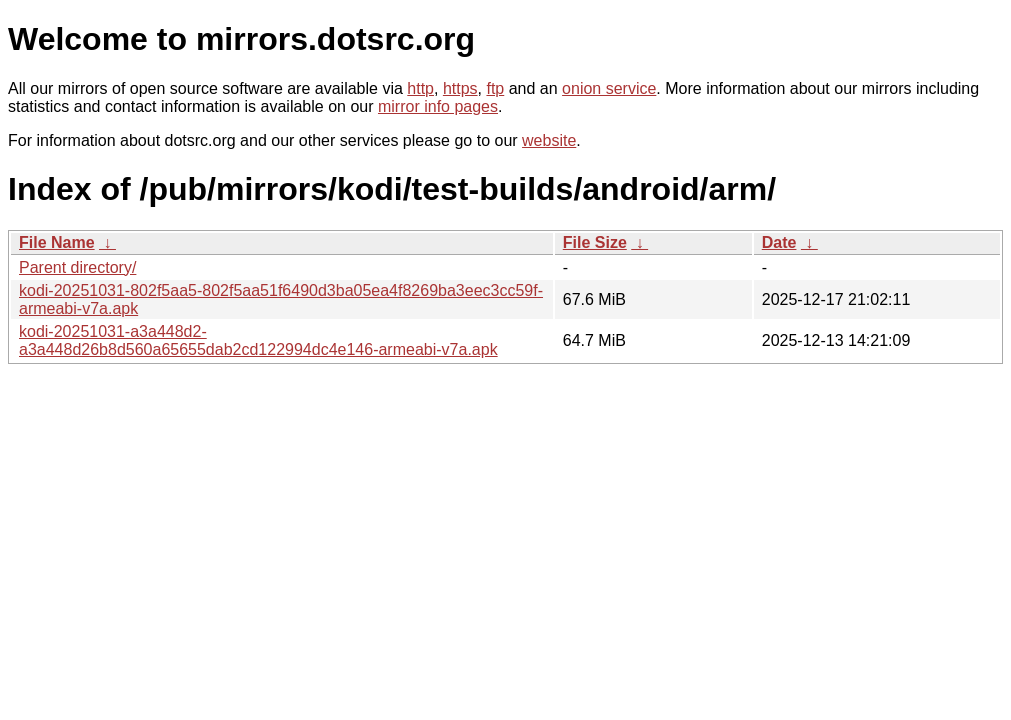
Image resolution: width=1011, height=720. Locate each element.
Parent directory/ (77, 267)
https (460, 88)
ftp (495, 88)
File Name (57, 242)
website (549, 140)
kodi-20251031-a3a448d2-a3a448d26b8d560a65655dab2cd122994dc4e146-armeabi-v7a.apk (258, 340)
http (420, 88)
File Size (595, 242)
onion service (609, 88)
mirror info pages (438, 106)
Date (779, 242)
